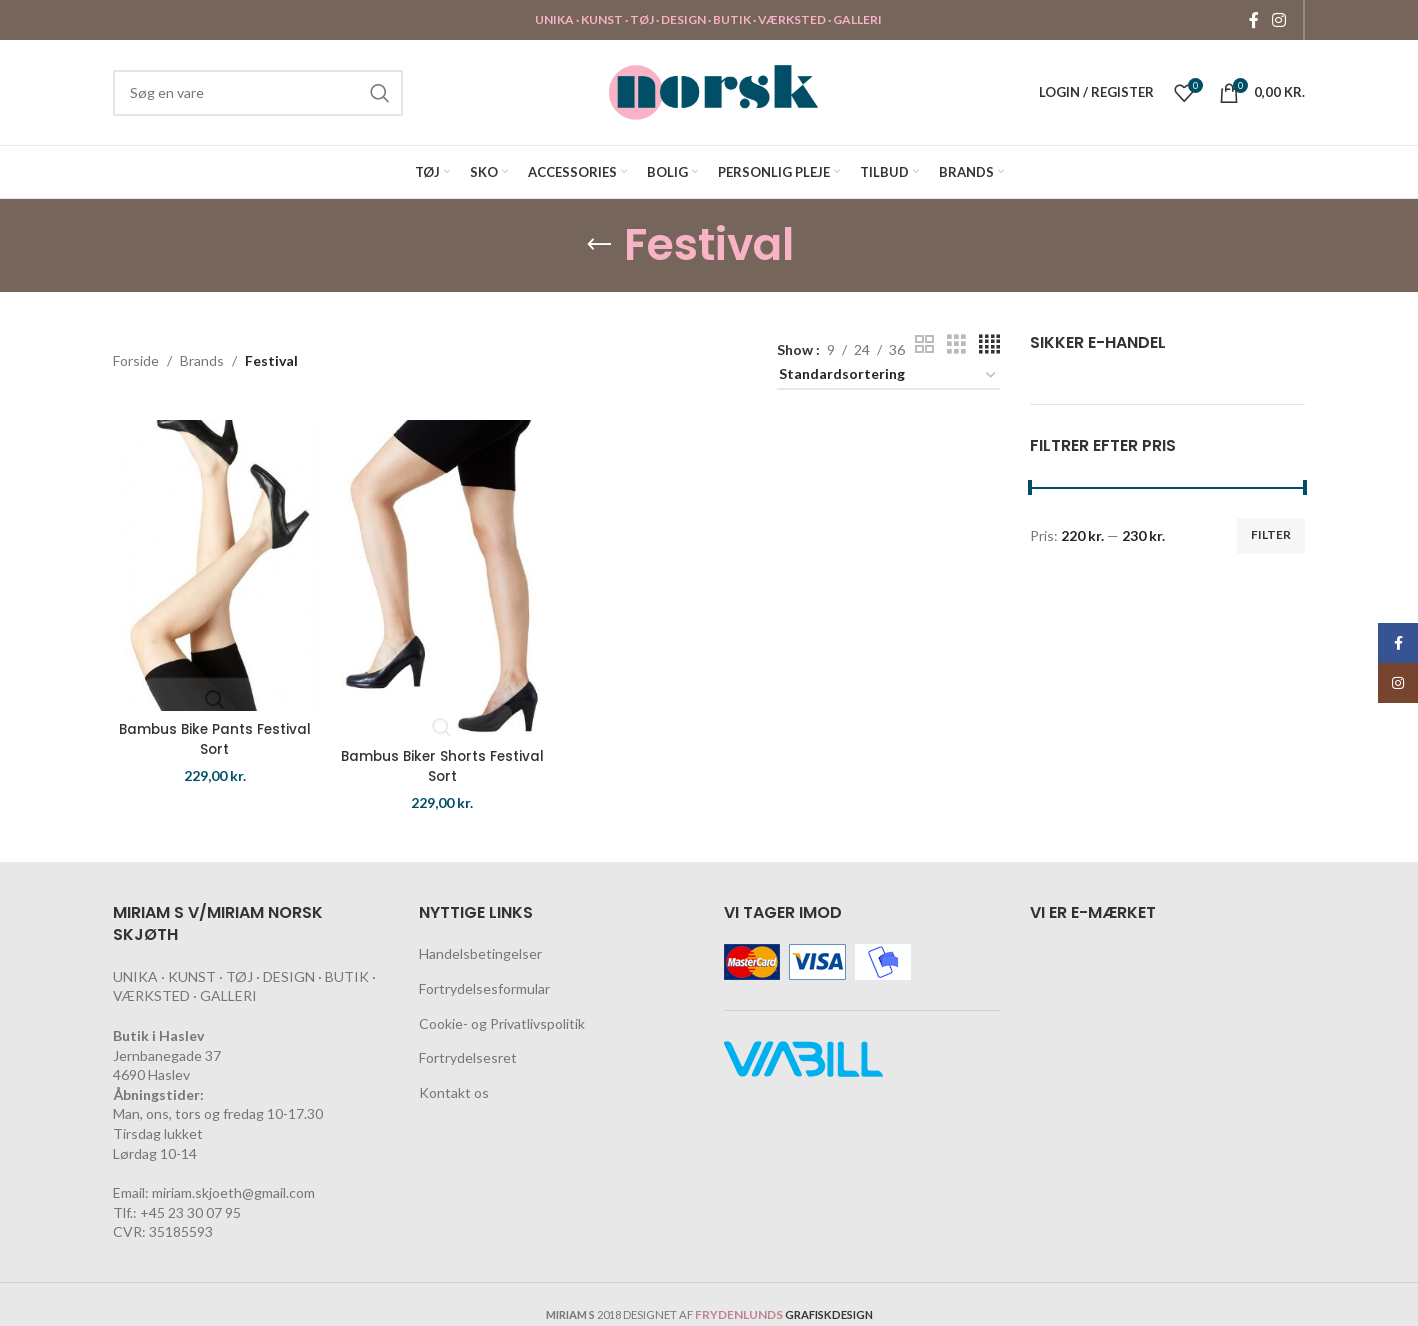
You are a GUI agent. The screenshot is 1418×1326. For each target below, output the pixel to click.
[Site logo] (714, 90)
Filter (1271, 534)
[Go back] (599, 245)
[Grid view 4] (989, 344)
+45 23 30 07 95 (190, 1212)
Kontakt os (454, 1092)
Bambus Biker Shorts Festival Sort (442, 759)
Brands (202, 360)
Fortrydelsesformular (484, 988)
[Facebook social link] (1254, 20)
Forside (136, 360)
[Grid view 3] (956, 344)
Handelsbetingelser (480, 953)
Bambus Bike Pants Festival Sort (212, 733)
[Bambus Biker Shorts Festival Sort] (441, 575)
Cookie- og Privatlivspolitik (502, 1023)
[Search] (258, 93)
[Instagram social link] (1279, 20)
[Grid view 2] (924, 344)
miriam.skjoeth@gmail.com (233, 1192)
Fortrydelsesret (468, 1057)
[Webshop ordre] (888, 375)
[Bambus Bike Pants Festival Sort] (212, 562)
